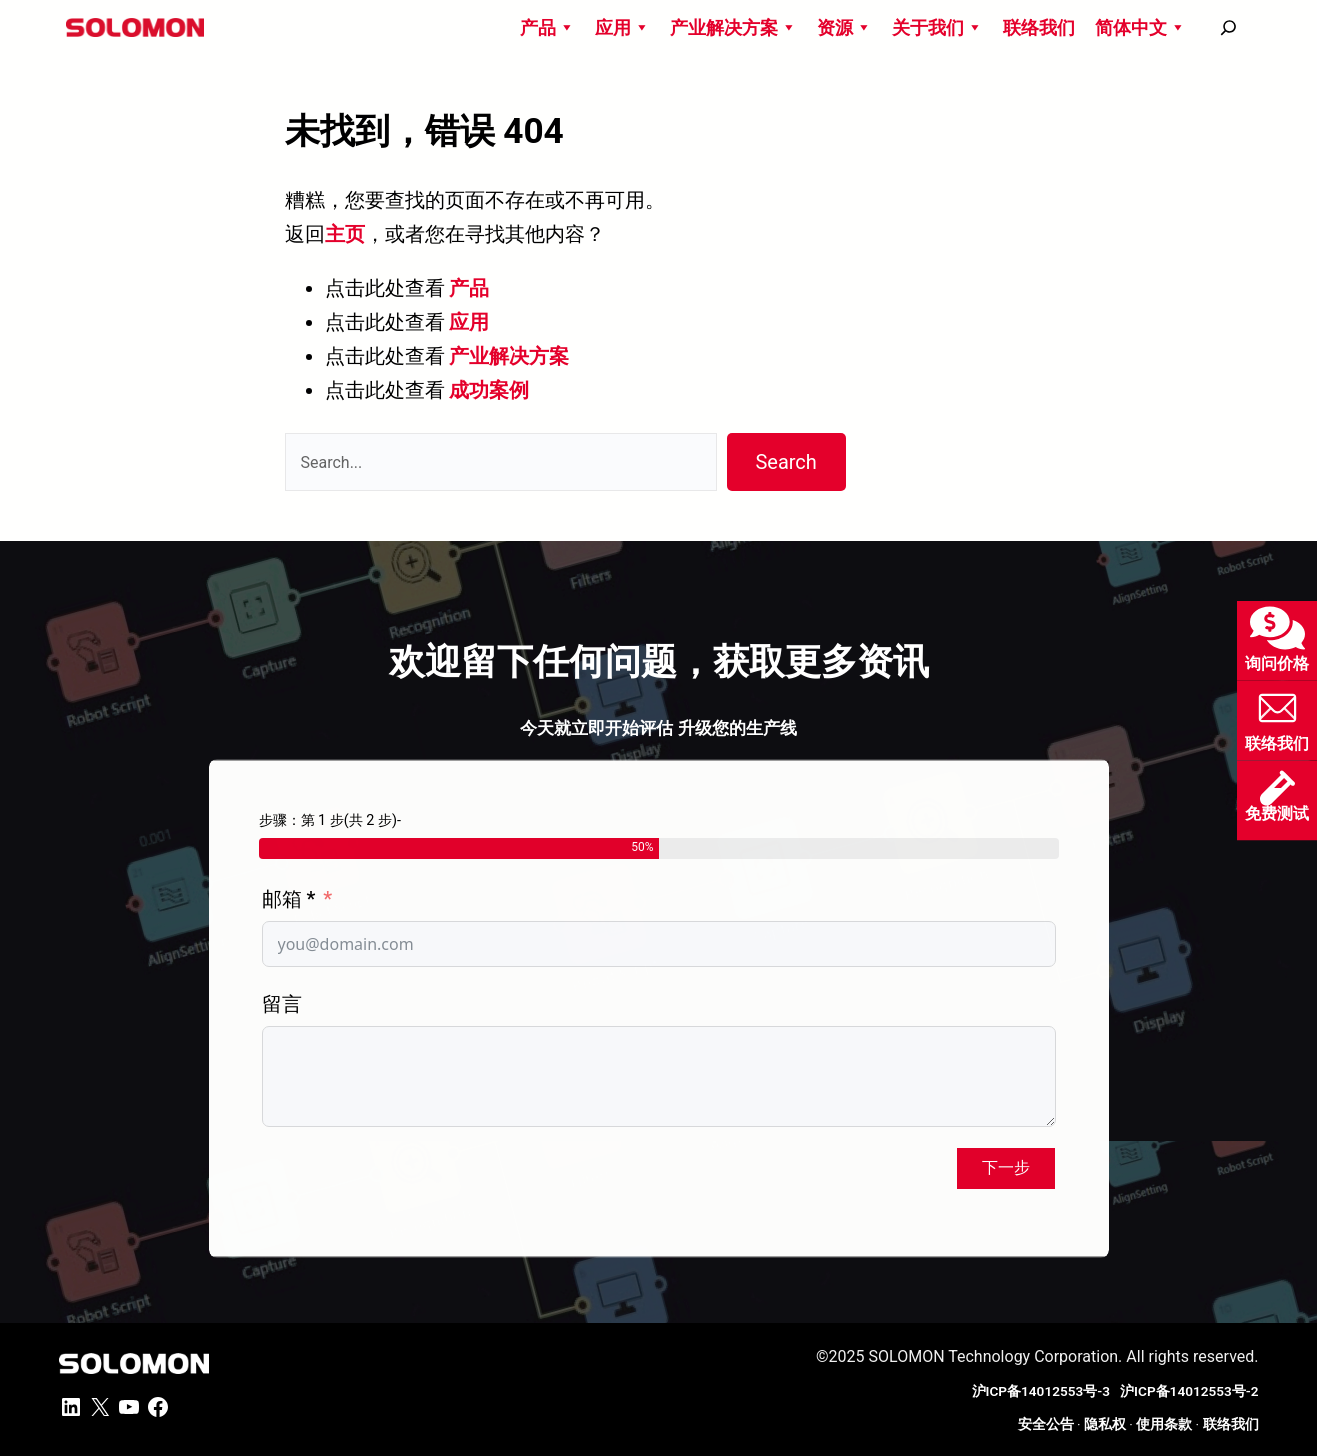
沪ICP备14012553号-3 (1044, 1391)
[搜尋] (1228, 27)
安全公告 (1046, 1424)
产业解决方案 (733, 27)
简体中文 (1140, 27)
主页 (345, 234)
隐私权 (1105, 1424)
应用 (622, 27)
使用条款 (1164, 1424)
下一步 (1006, 1167)
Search (785, 462)
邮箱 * (289, 899)
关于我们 (937, 27)
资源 (844, 27)
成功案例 (489, 390)
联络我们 (1039, 27)
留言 (282, 1004)
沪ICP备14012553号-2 (1189, 1391)
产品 (547, 27)
